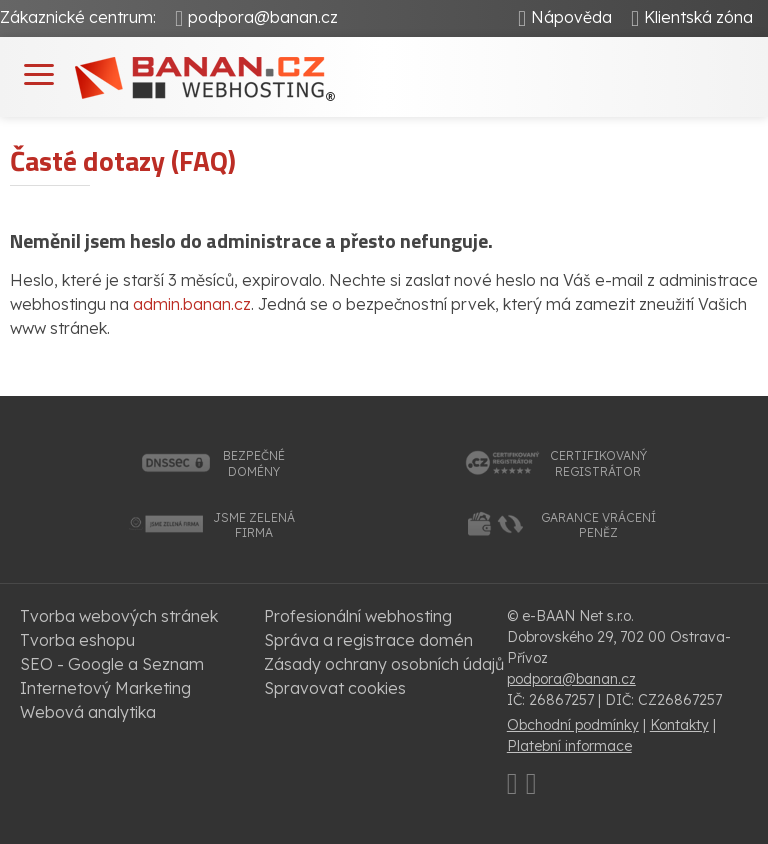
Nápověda (571, 17)
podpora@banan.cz (263, 17)
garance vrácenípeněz (598, 525)
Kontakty (679, 725)
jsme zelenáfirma (254, 525)
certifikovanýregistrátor (598, 463)
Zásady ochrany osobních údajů (384, 664)
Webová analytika (88, 712)
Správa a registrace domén (368, 640)
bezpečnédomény (254, 463)
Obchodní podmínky (573, 725)
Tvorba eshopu (77, 640)
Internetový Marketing (105, 688)
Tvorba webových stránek (119, 616)
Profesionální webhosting (358, 616)
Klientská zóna (698, 17)
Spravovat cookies (335, 688)
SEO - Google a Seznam (112, 664)
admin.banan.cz (192, 304)
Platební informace (569, 746)
